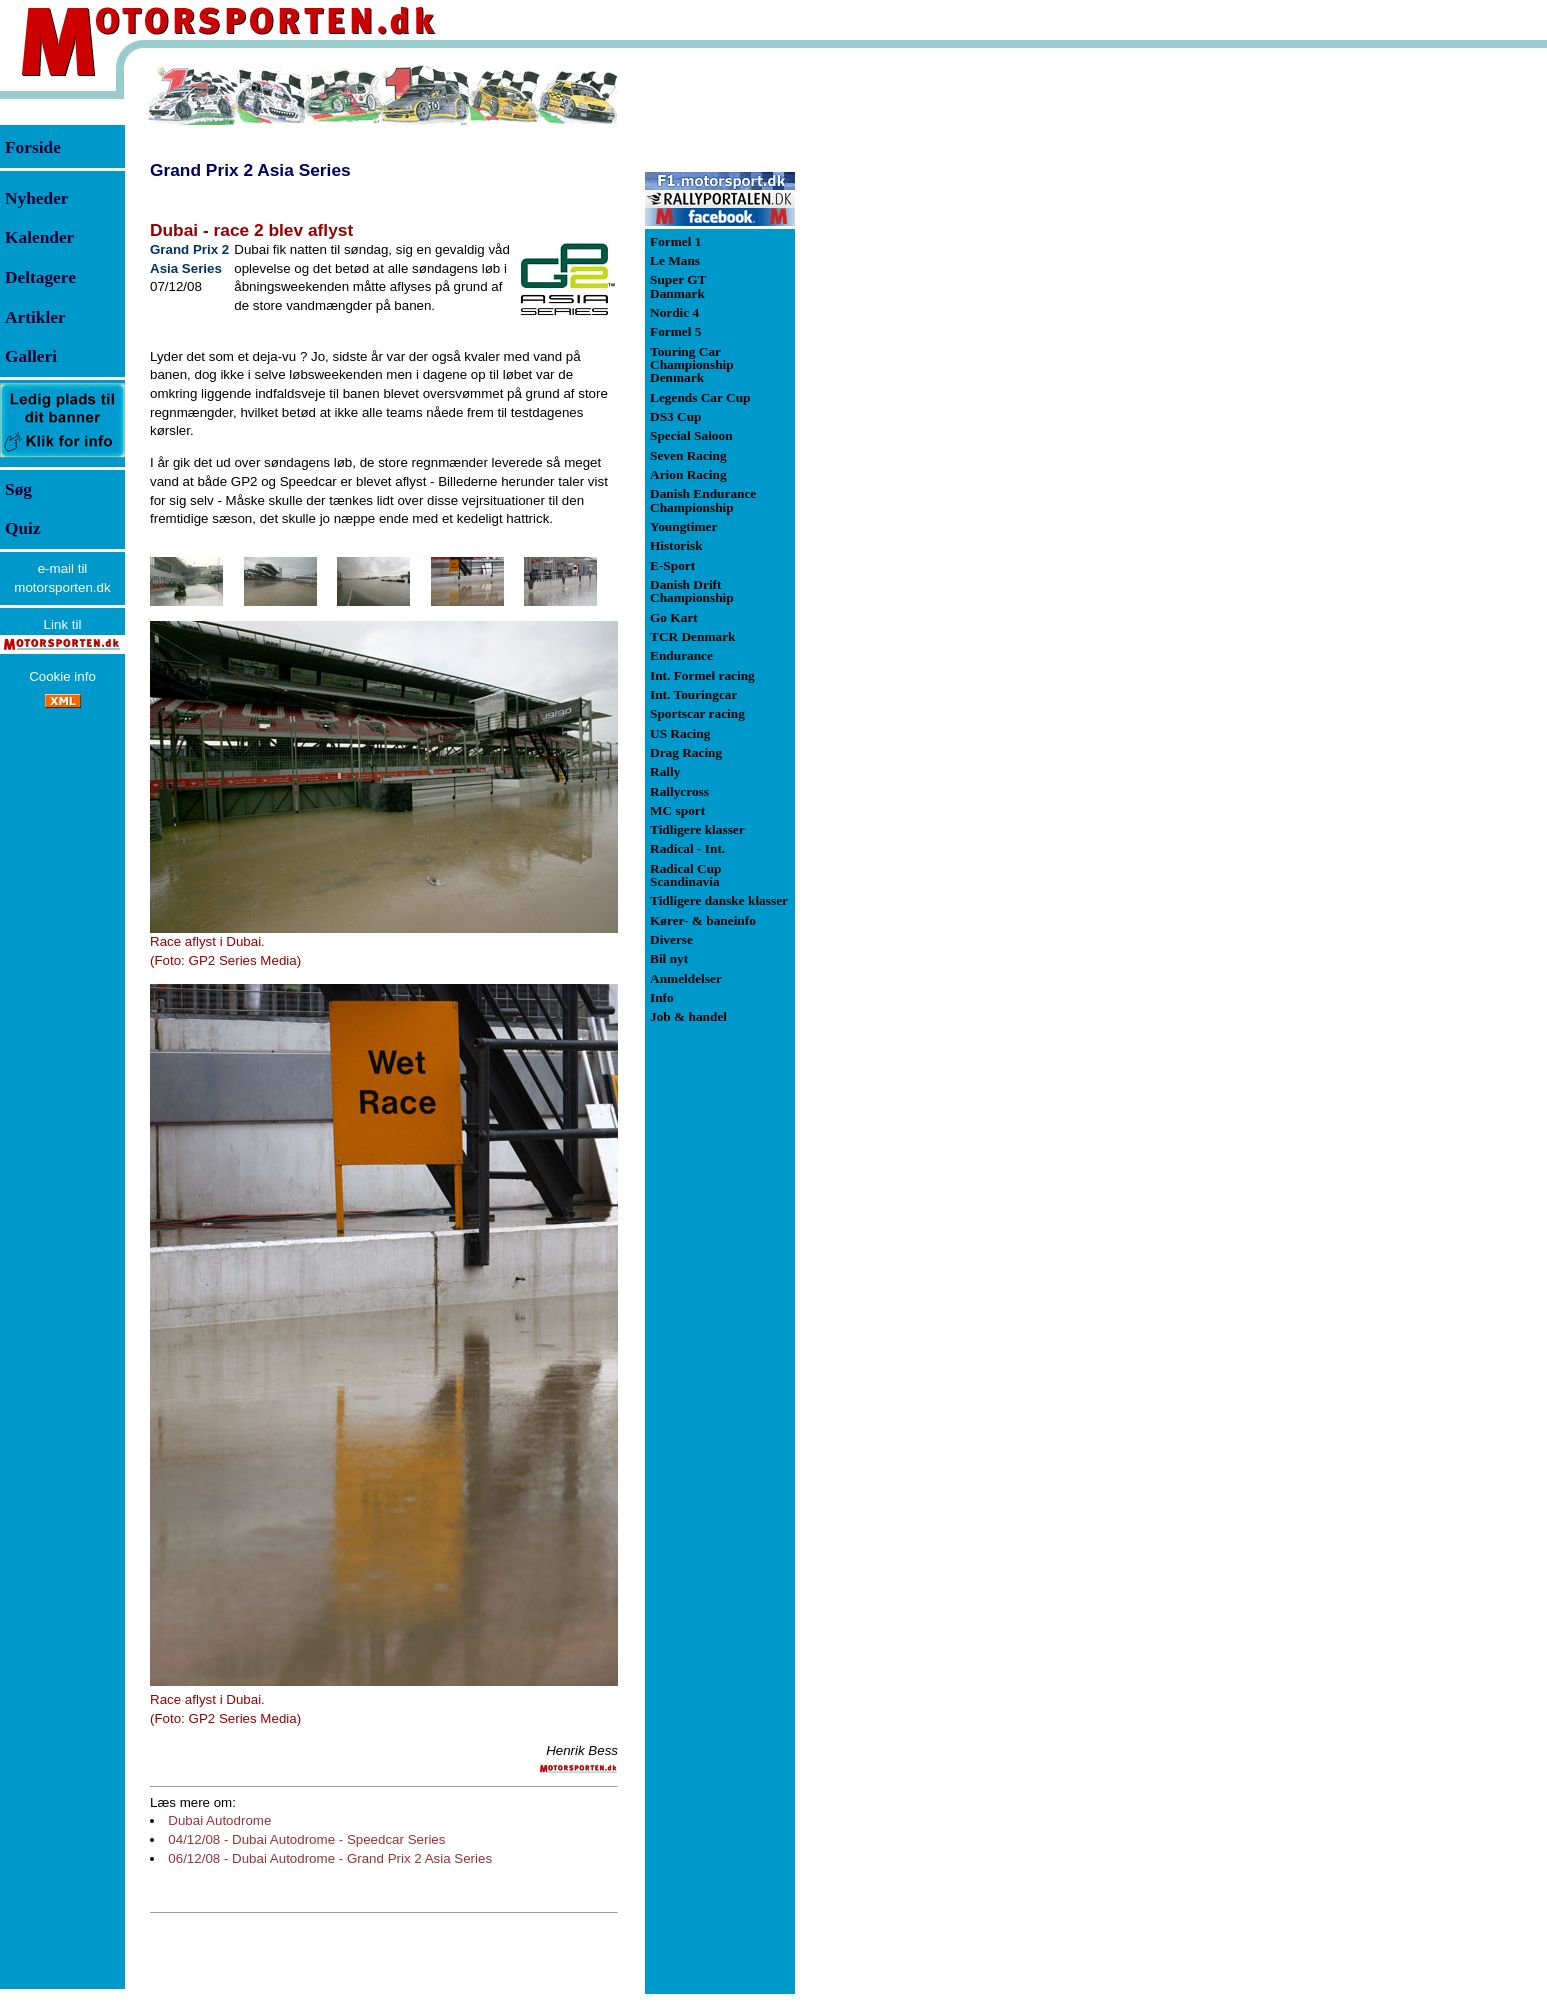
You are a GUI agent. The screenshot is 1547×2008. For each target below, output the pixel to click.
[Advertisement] (900, 364)
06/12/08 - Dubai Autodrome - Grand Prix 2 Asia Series (330, 1858)
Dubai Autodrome (219, 1820)
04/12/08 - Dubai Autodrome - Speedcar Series (306, 1839)
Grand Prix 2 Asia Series (250, 170)
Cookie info (62, 676)
